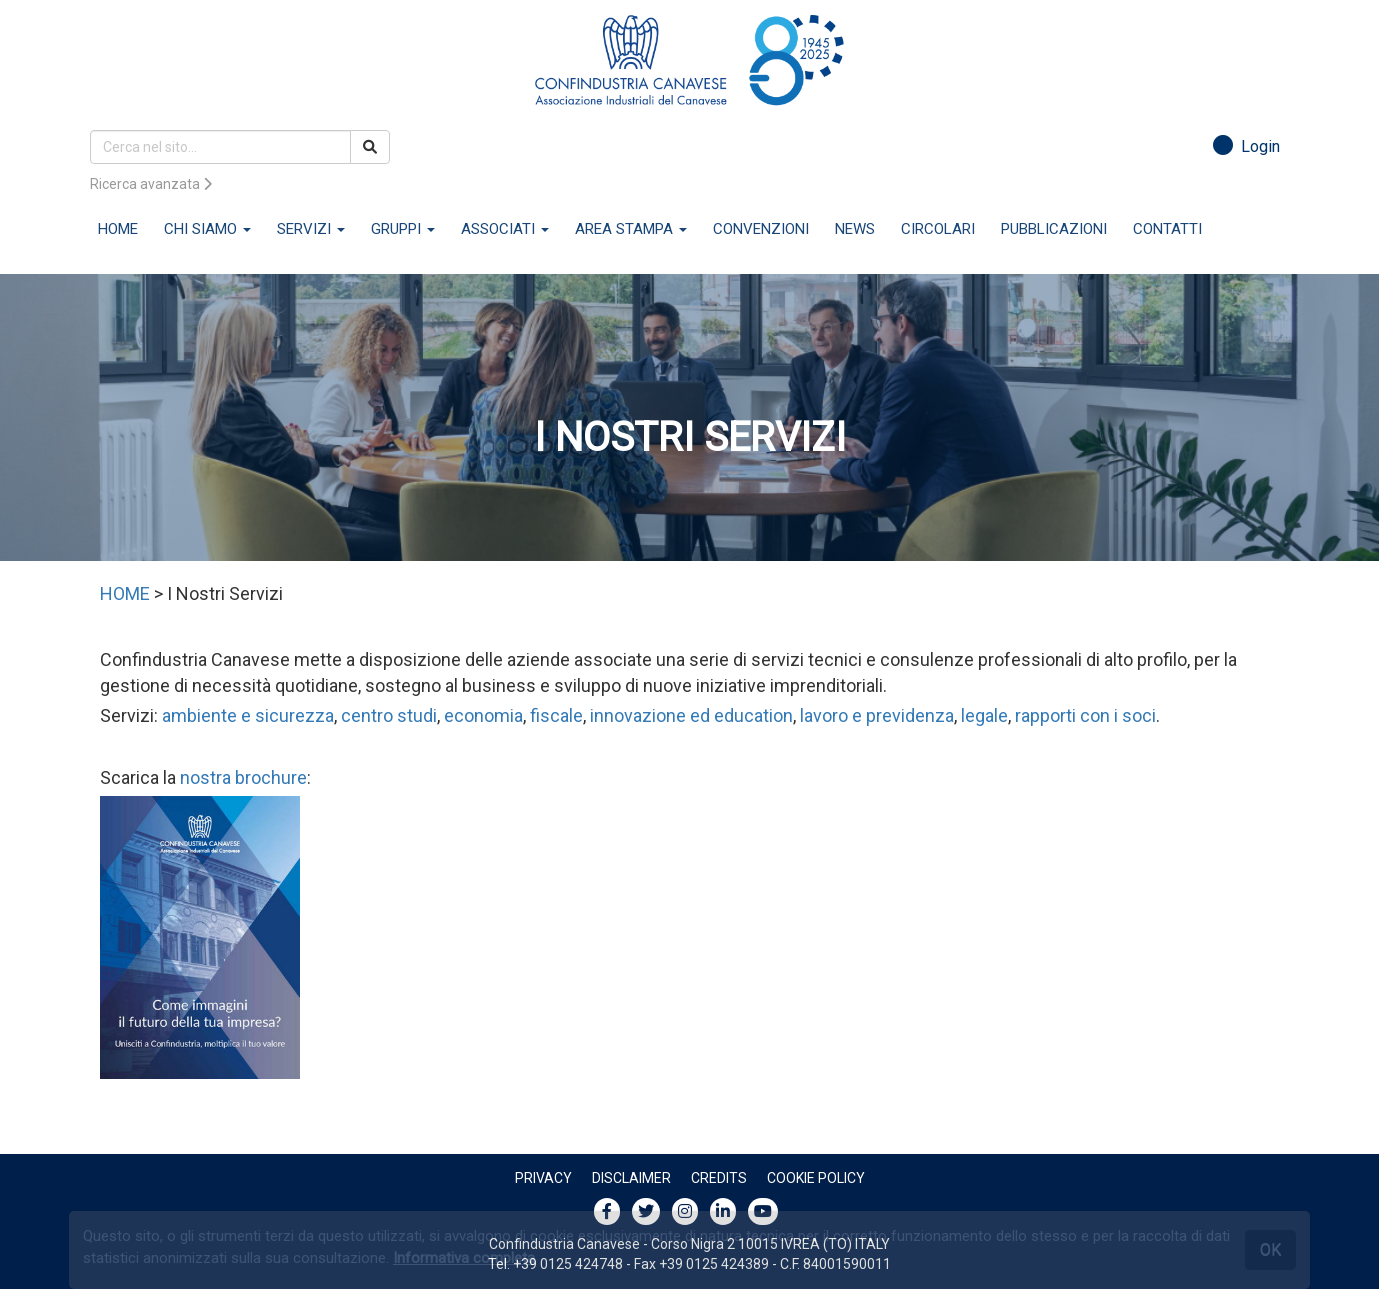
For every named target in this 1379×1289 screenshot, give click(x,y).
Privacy (543, 1178)
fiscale (556, 715)
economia (483, 715)
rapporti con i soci (1085, 715)
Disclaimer (631, 1178)
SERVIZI (311, 229)
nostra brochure (243, 777)
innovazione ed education (691, 715)
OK (1270, 1249)
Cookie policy (816, 1178)
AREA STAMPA (631, 229)
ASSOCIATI (505, 229)
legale (984, 715)
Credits (719, 1178)
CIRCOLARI (938, 229)
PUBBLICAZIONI (1054, 229)
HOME (118, 229)
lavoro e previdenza (877, 715)
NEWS (855, 229)
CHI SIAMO (207, 229)
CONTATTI (1167, 229)
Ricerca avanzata (151, 184)
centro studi (389, 715)
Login (1246, 146)
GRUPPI (403, 229)
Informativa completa (464, 1258)
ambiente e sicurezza (248, 715)
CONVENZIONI (761, 229)
